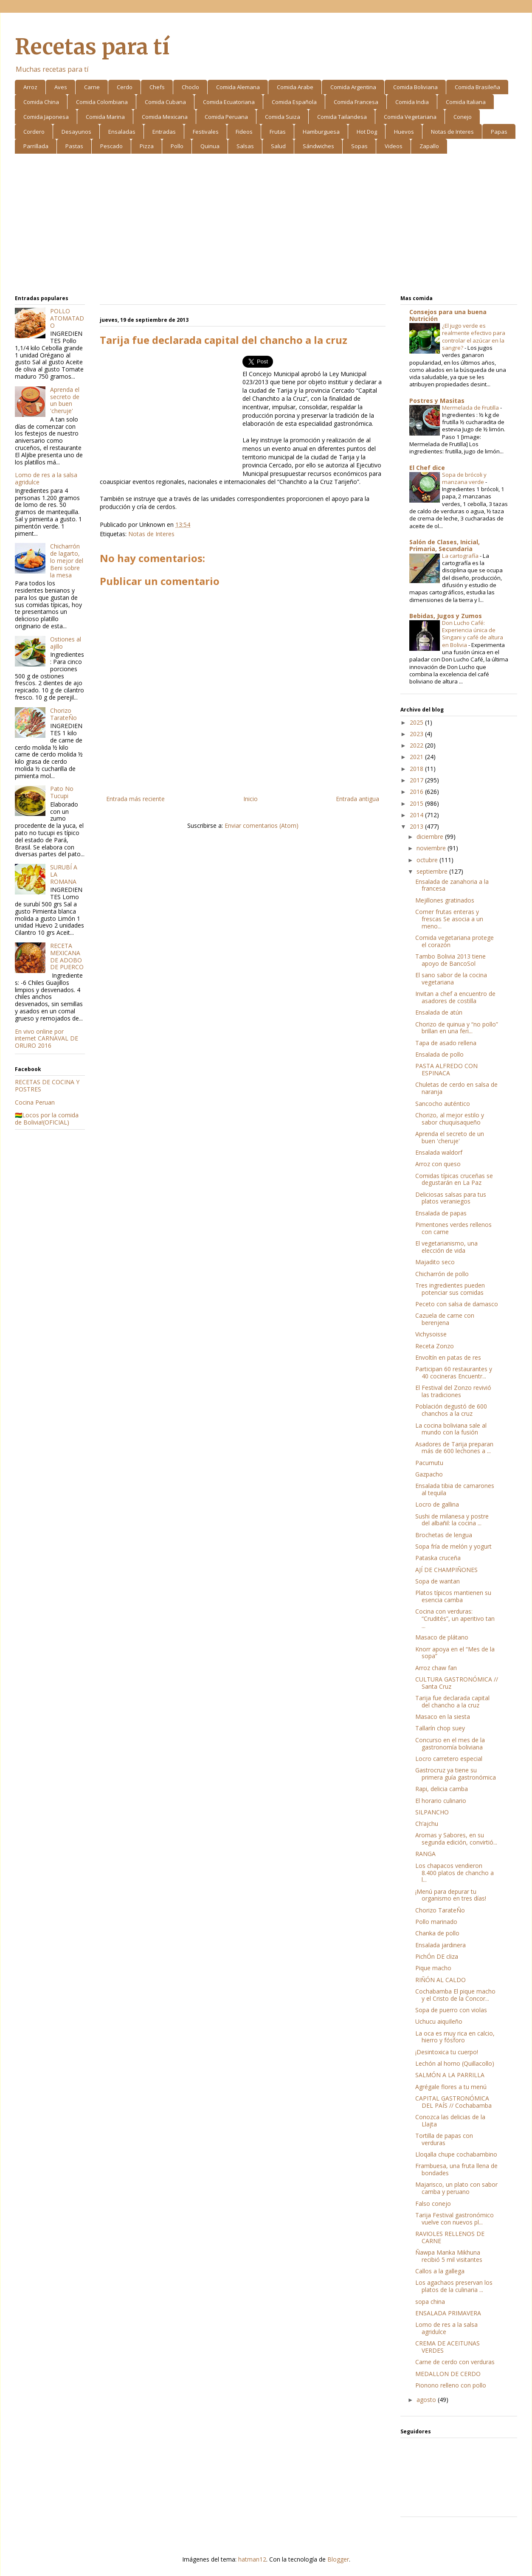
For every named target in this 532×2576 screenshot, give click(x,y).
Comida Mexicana (165, 117)
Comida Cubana (165, 102)
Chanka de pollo (437, 1933)
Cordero (34, 131)
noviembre (432, 848)
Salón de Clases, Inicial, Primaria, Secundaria (444, 545)
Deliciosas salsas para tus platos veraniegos (450, 1198)
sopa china (430, 2302)
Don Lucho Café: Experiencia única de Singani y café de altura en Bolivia (472, 634)
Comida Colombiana (102, 102)
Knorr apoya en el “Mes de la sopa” (455, 1652)
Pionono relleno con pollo (450, 2385)
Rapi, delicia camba (441, 1789)
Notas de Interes (452, 131)
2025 (417, 722)
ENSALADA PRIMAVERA (448, 2313)
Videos (394, 146)
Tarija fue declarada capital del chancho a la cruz (452, 1701)
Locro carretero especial (448, 1759)
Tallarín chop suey (440, 1728)
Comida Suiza (282, 117)
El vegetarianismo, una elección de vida (446, 1246)
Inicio (250, 799)
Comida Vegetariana (410, 117)
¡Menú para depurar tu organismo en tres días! (450, 1895)
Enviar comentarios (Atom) (261, 825)
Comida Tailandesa (342, 117)
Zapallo (429, 146)
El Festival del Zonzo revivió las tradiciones (453, 1391)
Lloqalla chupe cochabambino (456, 2154)
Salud (278, 146)
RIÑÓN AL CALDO (440, 1980)
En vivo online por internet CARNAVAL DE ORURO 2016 (46, 1038)
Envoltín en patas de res (448, 1357)
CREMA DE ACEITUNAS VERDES (447, 2346)
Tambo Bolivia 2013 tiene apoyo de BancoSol (450, 959)
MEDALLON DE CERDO (448, 2374)
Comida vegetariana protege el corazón (454, 941)
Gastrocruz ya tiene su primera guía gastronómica (455, 1773)
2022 (417, 745)
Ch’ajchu (426, 1824)
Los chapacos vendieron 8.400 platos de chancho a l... (454, 1873)
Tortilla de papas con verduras (444, 2139)
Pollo (177, 146)
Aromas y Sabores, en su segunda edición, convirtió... (456, 1838)
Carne (92, 87)
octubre (428, 860)
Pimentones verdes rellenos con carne (453, 1228)
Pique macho (433, 1968)
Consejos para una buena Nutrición (448, 315)
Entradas (164, 131)
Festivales (206, 131)
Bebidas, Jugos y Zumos (445, 616)
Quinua (210, 146)
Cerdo (124, 87)
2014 (417, 815)
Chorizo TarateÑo (63, 714)
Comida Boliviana (415, 87)
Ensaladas (121, 131)
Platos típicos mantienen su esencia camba (453, 1596)
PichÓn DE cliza (436, 1956)
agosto (427, 2400)
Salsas (245, 146)
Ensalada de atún (438, 1012)
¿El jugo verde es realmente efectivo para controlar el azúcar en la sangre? (473, 337)
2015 (417, 803)
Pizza (147, 146)
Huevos (404, 131)
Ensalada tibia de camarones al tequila (454, 1489)
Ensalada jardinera (440, 1945)
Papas (499, 131)
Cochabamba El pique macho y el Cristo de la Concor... (455, 1994)
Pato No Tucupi (61, 792)
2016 (417, 791)
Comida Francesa (356, 102)
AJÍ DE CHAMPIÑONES (446, 1570)
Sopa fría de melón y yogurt (453, 1546)
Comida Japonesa (46, 117)
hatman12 (252, 2559)
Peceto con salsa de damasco (456, 1304)
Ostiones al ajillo (65, 642)
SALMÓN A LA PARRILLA (449, 2075)
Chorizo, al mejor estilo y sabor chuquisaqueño (449, 1118)
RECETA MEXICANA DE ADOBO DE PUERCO (67, 956)
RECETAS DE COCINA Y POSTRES (47, 1085)
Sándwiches (318, 146)
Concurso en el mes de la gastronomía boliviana (450, 1743)
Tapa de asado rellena (445, 1043)
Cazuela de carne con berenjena (444, 1319)
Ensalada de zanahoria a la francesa (452, 885)
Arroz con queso (438, 1164)
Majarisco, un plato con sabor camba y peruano (456, 2188)
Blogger (338, 2559)
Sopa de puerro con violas (451, 2010)
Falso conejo (433, 2203)
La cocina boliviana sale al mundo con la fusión (451, 1429)
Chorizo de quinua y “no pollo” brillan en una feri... (456, 1027)
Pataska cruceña (438, 1558)
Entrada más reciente (135, 799)
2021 (417, 757)
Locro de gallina (437, 1504)
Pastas (74, 146)
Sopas (359, 146)
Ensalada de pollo (439, 1054)
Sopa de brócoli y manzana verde (464, 478)
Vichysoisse (431, 1334)
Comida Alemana (238, 87)
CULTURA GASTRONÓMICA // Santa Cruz (456, 1682)
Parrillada (35, 146)
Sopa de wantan (437, 1581)
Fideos (244, 131)
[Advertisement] (266, 225)
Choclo (190, 87)
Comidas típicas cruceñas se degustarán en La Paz (454, 1179)
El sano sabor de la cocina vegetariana (451, 978)
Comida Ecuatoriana (229, 102)
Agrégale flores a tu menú (451, 2087)
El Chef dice (427, 468)
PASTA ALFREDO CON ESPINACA (446, 1069)
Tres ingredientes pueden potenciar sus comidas (450, 1288)
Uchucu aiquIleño (438, 2021)
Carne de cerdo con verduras (455, 2362)
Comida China (41, 102)
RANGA (425, 1854)
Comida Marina (105, 117)
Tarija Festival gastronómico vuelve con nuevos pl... (454, 2218)
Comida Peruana (226, 117)
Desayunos (76, 131)
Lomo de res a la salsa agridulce (46, 478)
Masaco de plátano (441, 1637)
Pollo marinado (436, 1922)
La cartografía (461, 556)
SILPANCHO (432, 1812)
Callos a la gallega (439, 2271)
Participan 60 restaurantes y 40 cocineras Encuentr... (453, 1372)
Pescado (111, 146)
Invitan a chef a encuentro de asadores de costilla (455, 997)
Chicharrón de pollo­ (442, 1274)
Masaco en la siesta (442, 1717)
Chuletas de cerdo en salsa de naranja (456, 1088)
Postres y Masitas (436, 401)
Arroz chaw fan (436, 1668)
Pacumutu (429, 1463)
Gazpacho (429, 1474)
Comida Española (294, 102)
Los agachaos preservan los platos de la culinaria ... (454, 2286)
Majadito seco (435, 1262)
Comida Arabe (295, 87)
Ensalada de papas (441, 1213)
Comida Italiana (466, 102)
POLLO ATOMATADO (67, 318)
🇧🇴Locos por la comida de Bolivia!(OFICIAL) (47, 1118)
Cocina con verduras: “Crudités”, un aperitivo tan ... (455, 1618)
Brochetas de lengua (443, 1535)
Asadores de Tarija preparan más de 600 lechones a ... (454, 1447)
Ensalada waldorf (438, 1152)
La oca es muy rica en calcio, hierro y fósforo (455, 2036)
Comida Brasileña (477, 87)
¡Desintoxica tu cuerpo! (446, 2052)
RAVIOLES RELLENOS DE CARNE (449, 2237)
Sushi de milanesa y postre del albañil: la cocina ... (452, 1519)
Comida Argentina (353, 87)
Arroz (30, 87)
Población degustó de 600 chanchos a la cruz (451, 1409)
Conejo (462, 117)
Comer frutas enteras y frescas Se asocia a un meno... (449, 919)
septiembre (433, 871)
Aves (60, 87)
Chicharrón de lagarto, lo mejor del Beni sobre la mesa (66, 560)
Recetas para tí (92, 47)
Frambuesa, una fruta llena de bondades (456, 2169)
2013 (417, 826)
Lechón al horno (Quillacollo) (454, 2063)
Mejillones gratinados (444, 900)
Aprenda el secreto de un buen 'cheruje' (64, 400)
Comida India (412, 102)
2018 (417, 769)
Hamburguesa (321, 131)
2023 (417, 734)
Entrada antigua (357, 799)
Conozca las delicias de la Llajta (450, 2120)
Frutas (278, 131)
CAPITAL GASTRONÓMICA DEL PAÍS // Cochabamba (453, 2101)
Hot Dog (367, 131)
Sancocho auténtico (442, 1104)
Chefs (157, 87)
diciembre (431, 836)
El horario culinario (440, 1801)
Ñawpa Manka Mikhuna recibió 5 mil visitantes (448, 2256)
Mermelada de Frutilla (471, 407)
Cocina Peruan (35, 1102)
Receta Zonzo (434, 1346)
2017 (417, 780)
